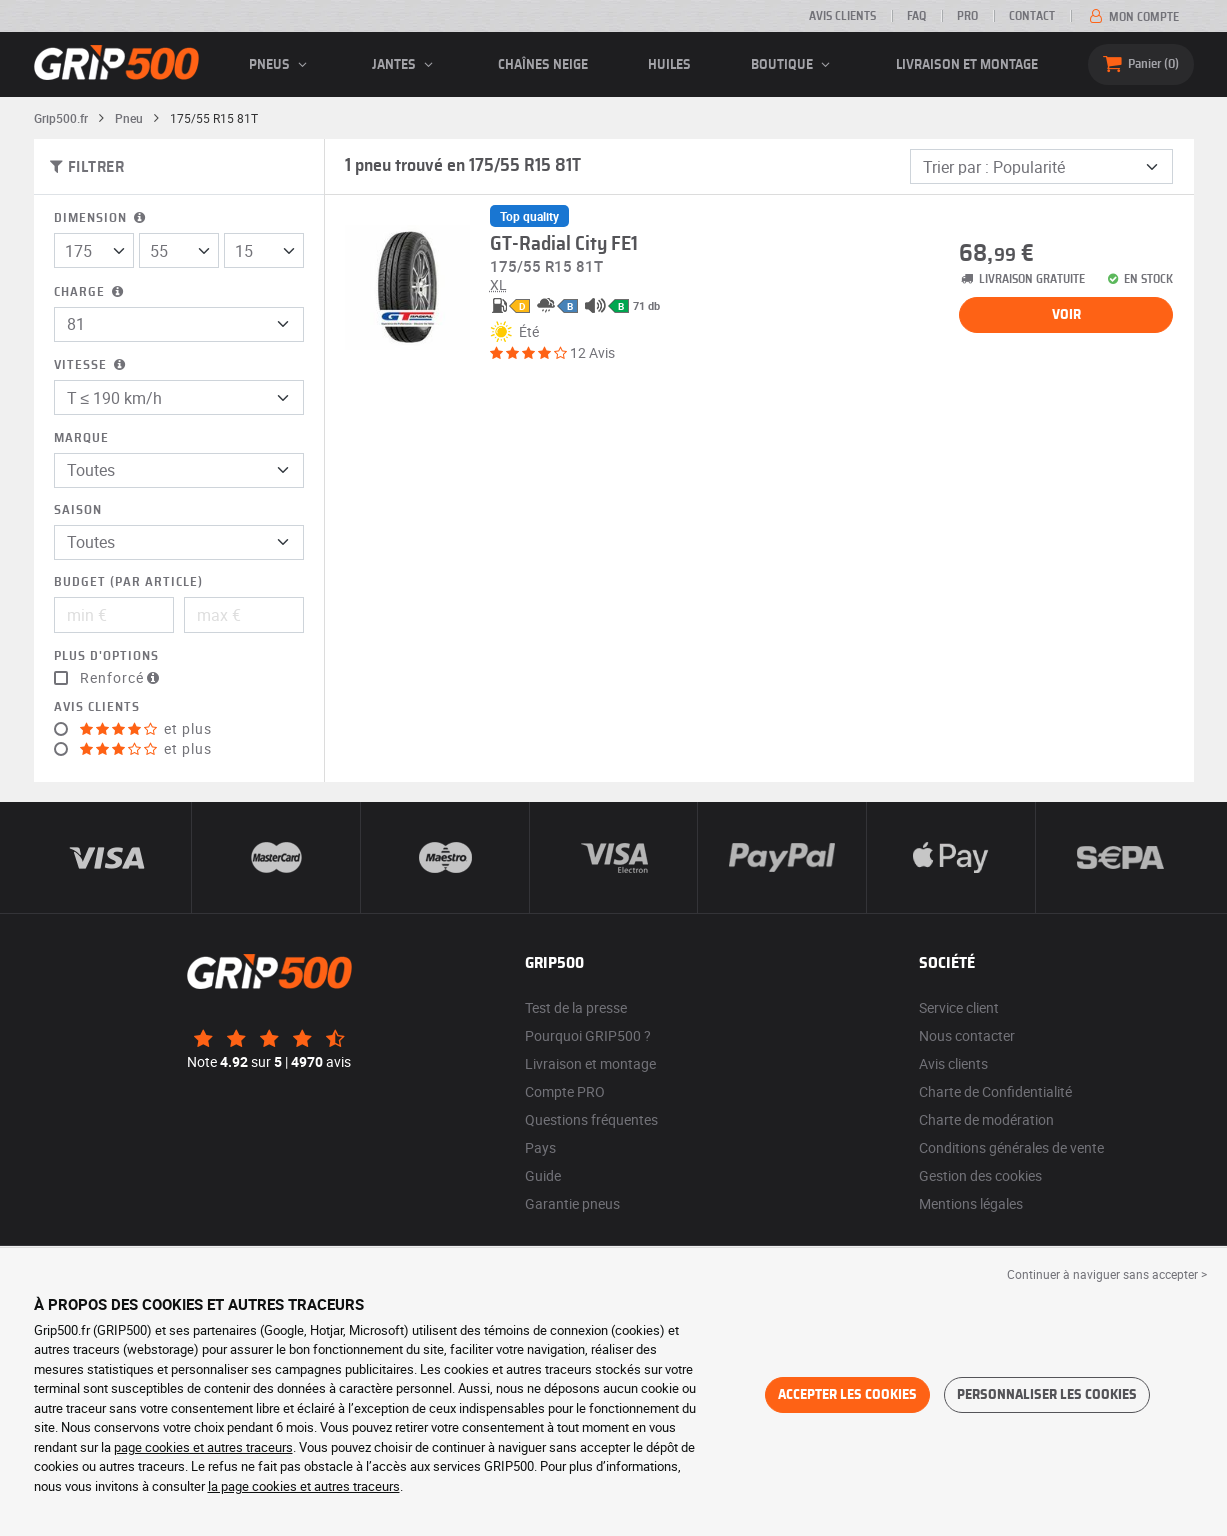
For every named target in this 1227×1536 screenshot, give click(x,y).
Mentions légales (971, 1203)
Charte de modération (986, 1119)
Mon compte (1132, 17)
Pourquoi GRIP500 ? (588, 1035)
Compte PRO (565, 1091)
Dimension (101, 218)
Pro (967, 16)
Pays (540, 1147)
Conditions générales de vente (1011, 1147)
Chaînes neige (543, 65)
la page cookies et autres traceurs (304, 1486)
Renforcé (122, 678)
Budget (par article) (128, 582)
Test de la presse (576, 1007)
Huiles (669, 65)
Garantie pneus (572, 1203)
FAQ (916, 16)
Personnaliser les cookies (1047, 1395)
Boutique (793, 65)
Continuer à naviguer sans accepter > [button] (1107, 1274)
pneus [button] (281, 65)
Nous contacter (967, 1035)
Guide (543, 1175)
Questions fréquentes (591, 1119)
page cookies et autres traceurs (203, 1447)
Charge (90, 292)
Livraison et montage (967, 65)
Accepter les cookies (847, 1395)
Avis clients (842, 16)
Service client (959, 1007)
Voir (1066, 315)
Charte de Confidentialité (995, 1091)
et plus (146, 729)
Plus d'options (106, 656)
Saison (78, 510)
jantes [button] (405, 65)
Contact (1032, 16)
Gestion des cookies (980, 1175)
